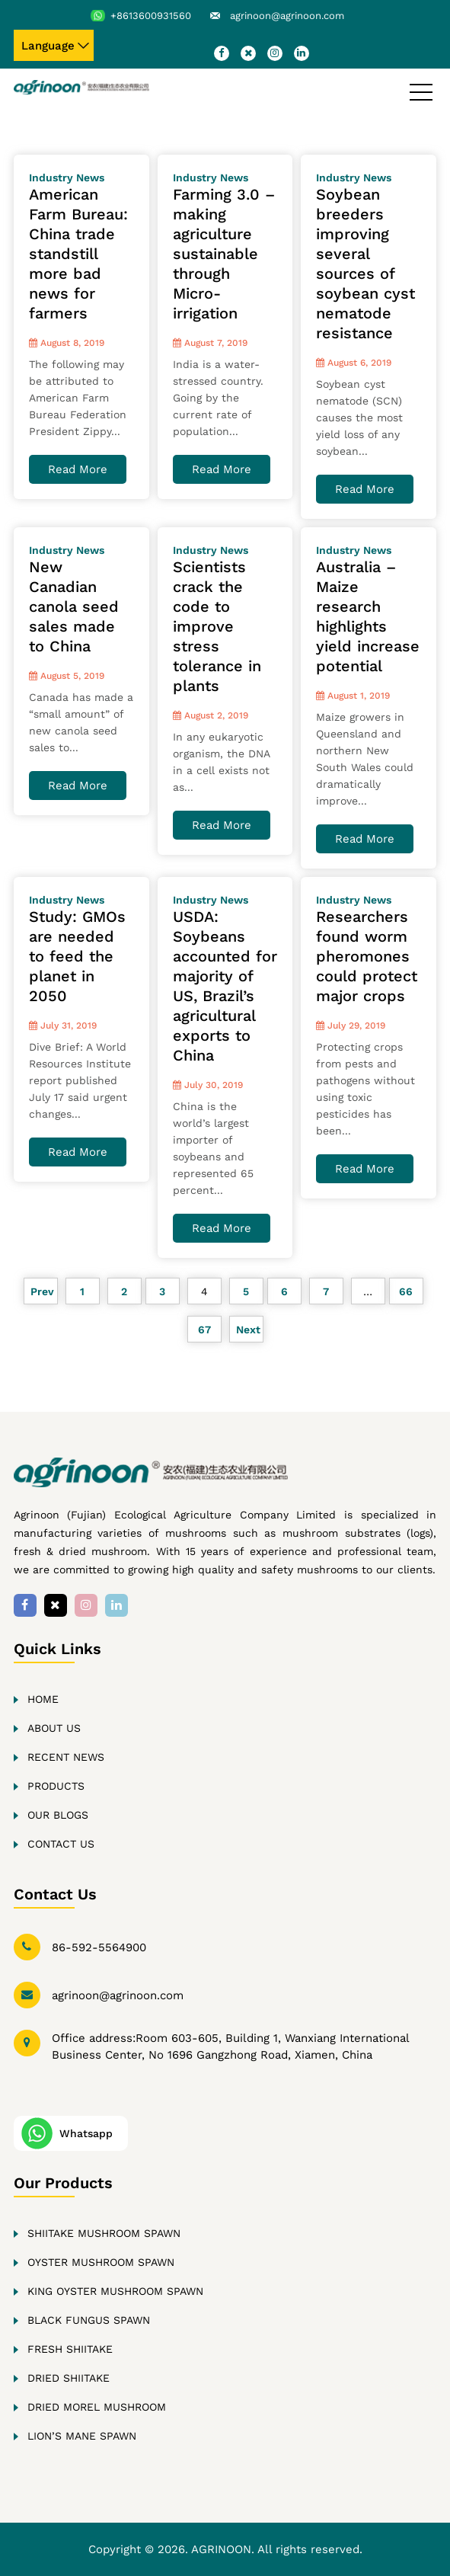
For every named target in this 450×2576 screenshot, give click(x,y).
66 (406, 1291)
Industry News (66, 177)
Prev (40, 1291)
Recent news (65, 1757)
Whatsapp (86, 2133)
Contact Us (60, 1844)
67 (204, 1329)
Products (56, 1786)
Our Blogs (57, 1815)
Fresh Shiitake (70, 2349)
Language (48, 46)
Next (246, 1329)
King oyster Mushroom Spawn (115, 2291)
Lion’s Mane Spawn (81, 2436)
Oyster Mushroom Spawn (100, 2262)
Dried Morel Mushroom (96, 2407)
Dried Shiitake (68, 2378)
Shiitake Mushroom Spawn (103, 2233)
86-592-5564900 (99, 1947)
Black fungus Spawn (88, 2320)
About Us (54, 1728)
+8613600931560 (150, 15)
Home (43, 1699)
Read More (77, 469)
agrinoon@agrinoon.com (287, 15)
